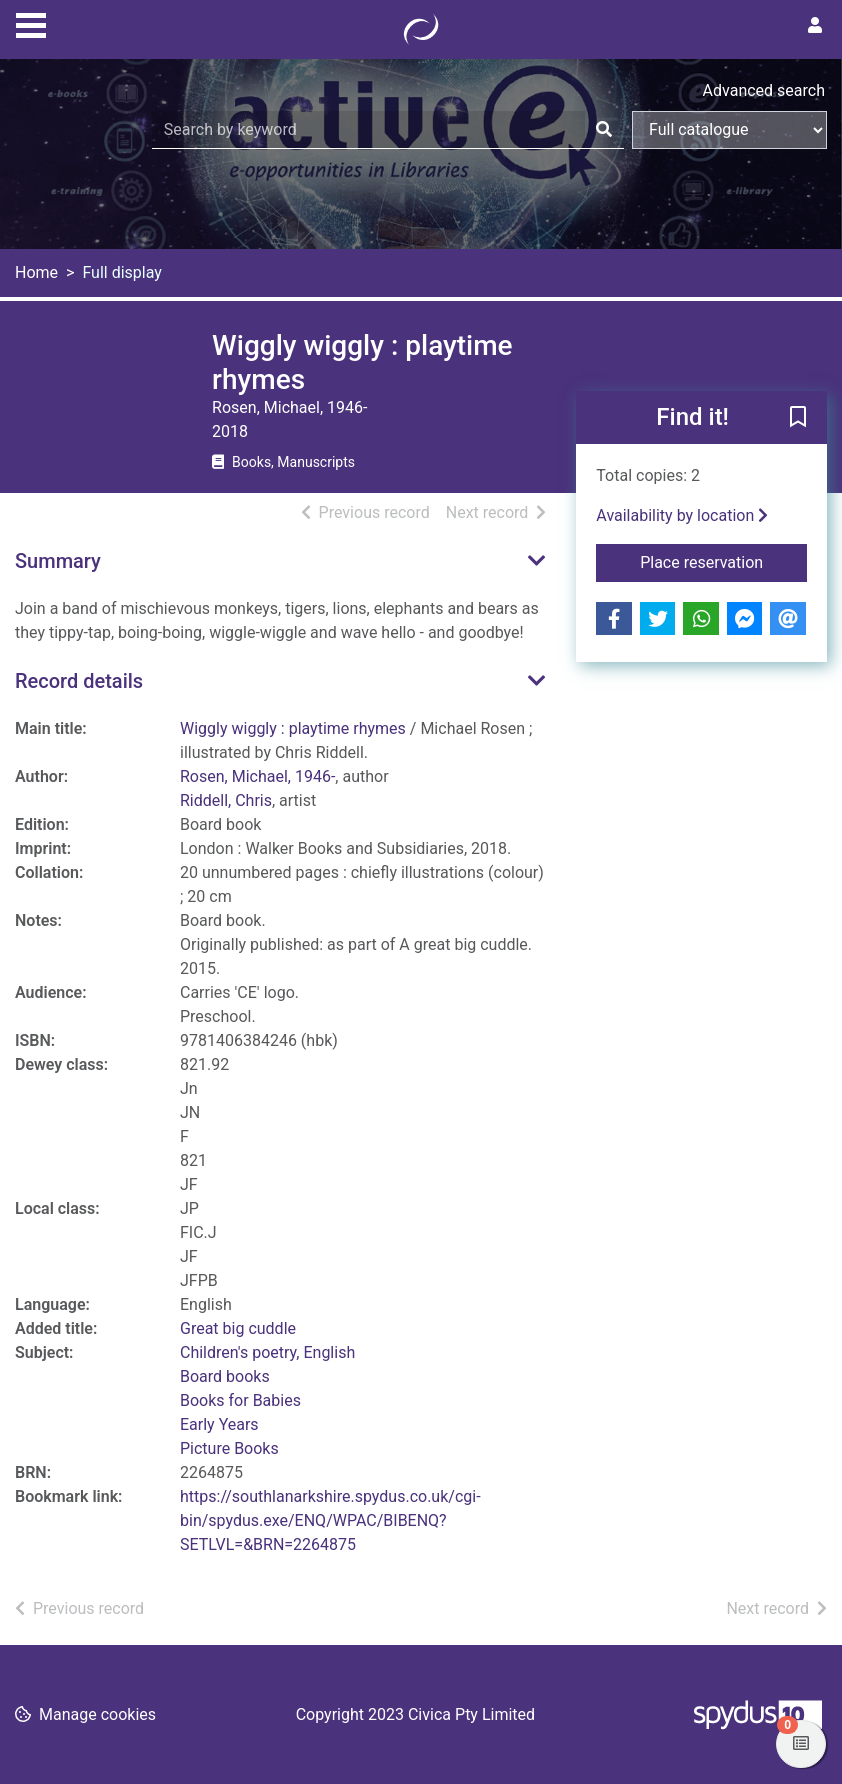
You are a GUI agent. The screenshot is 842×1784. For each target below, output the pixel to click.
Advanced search (764, 90)
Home (36, 272)
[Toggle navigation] (31, 23)
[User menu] (815, 26)
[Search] (604, 130)
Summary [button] (58, 561)
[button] (798, 419)
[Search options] (729, 130)
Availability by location (682, 515)
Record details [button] (79, 681)
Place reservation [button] (723, 561)
